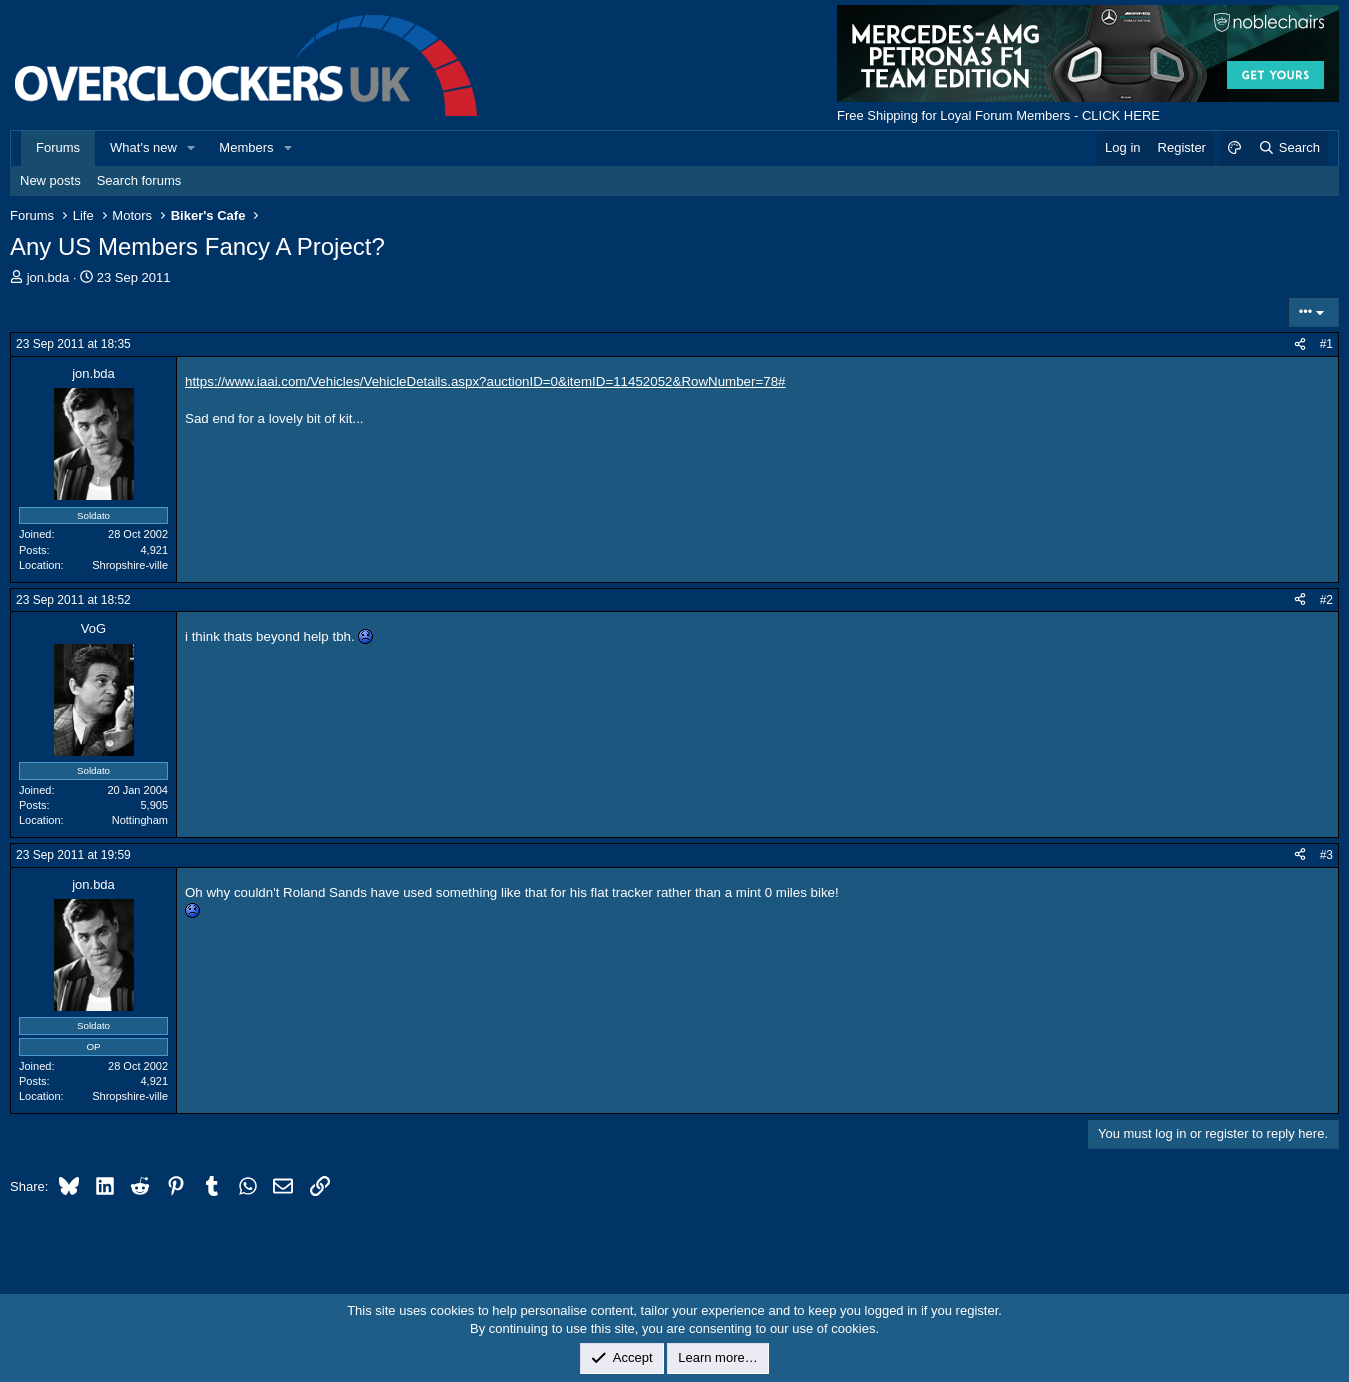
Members (246, 147)
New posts (50, 180)
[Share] (1300, 344)
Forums (58, 147)
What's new (143, 147)
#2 (1326, 600)
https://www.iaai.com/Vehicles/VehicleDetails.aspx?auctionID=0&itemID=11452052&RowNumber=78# (485, 381)
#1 (1326, 344)
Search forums (139, 180)
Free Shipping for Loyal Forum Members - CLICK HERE (998, 115)
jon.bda (48, 277)
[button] (192, 148)
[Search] (1288, 148)
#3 (1326, 855)
